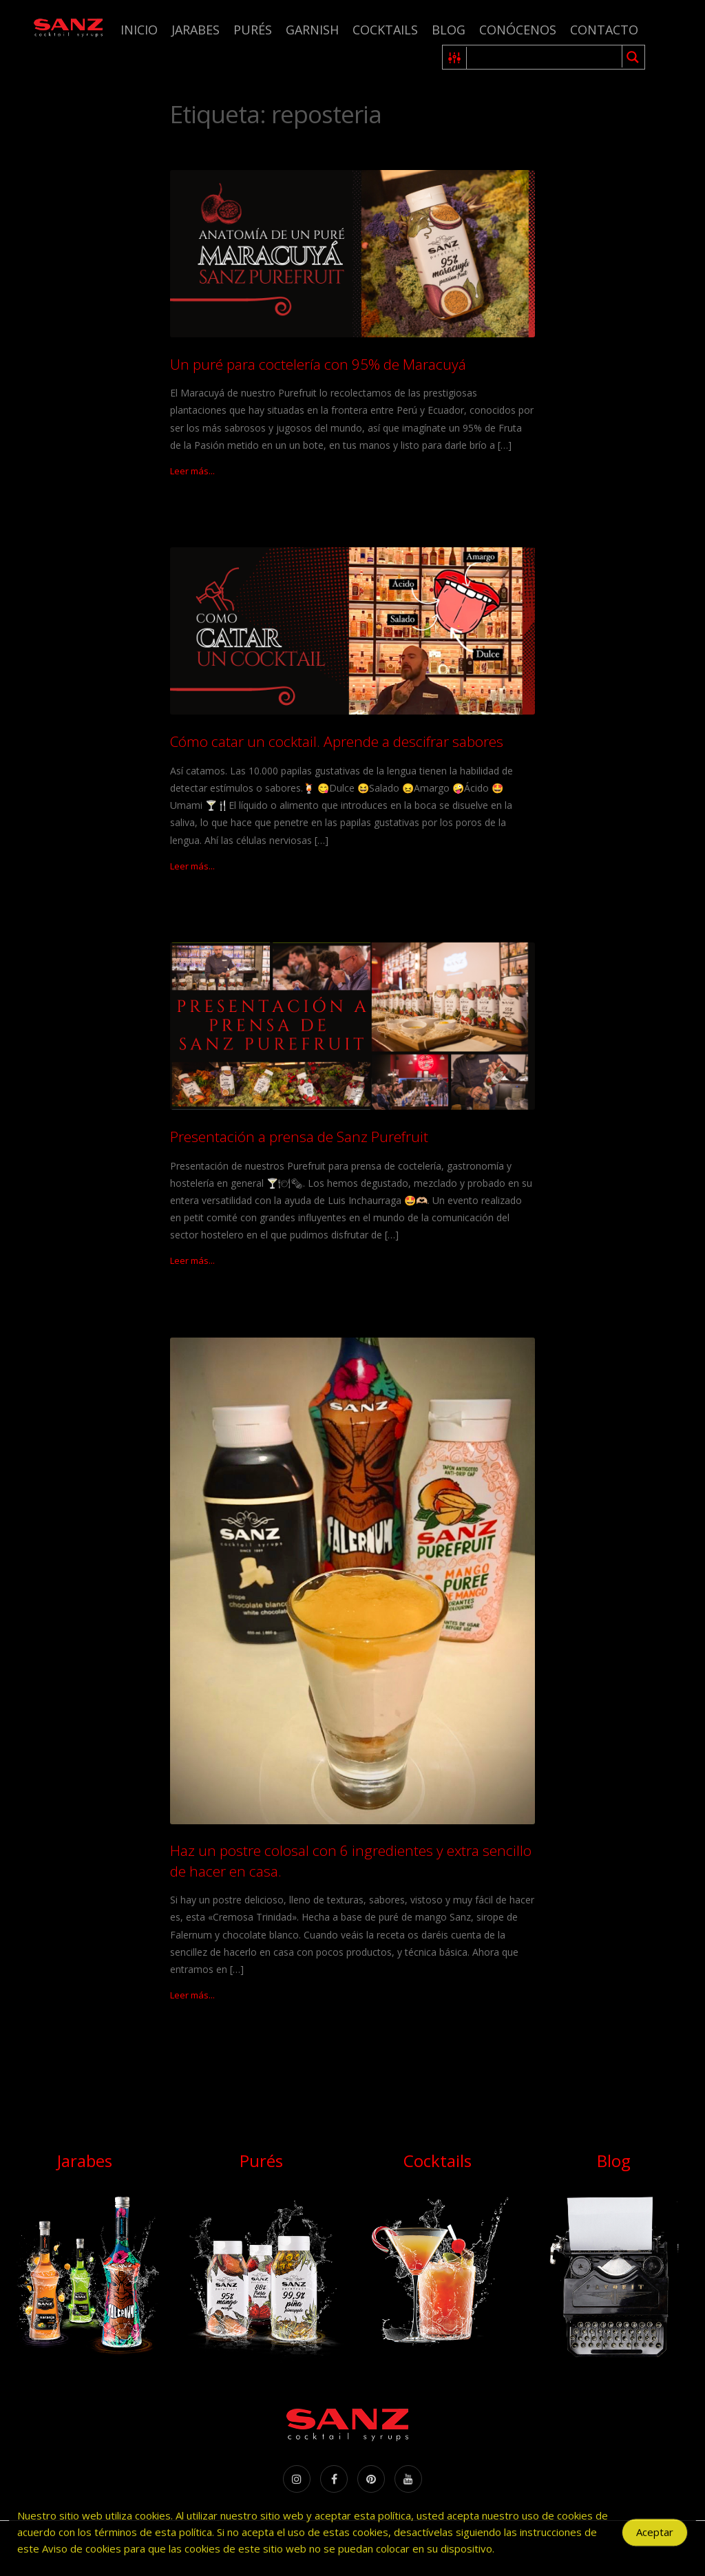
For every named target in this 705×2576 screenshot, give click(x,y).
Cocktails (385, 29)
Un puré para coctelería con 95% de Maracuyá (318, 364)
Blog (448, 29)
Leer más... (192, 471)
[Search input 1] (544, 57)
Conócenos (517, 29)
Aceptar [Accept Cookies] (654, 2539)
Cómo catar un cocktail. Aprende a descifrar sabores (336, 741)
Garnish (312, 29)
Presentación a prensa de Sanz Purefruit (299, 1136)
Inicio (139, 29)
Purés (252, 29)
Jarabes (195, 29)
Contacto (604, 29)
